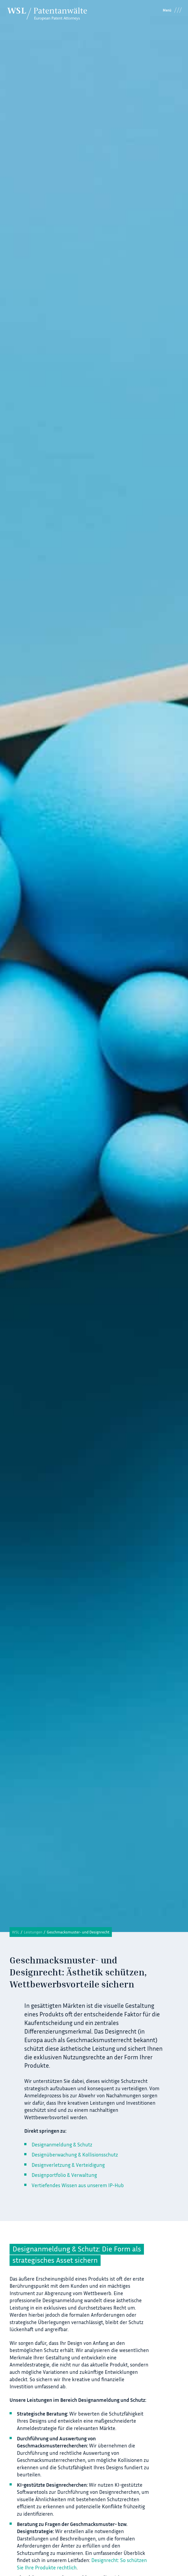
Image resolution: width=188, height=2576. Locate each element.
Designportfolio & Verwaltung (64, 2175)
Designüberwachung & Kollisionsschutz (75, 2155)
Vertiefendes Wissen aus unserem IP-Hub (78, 2185)
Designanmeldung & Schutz (62, 2145)
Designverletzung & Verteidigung (68, 2165)
